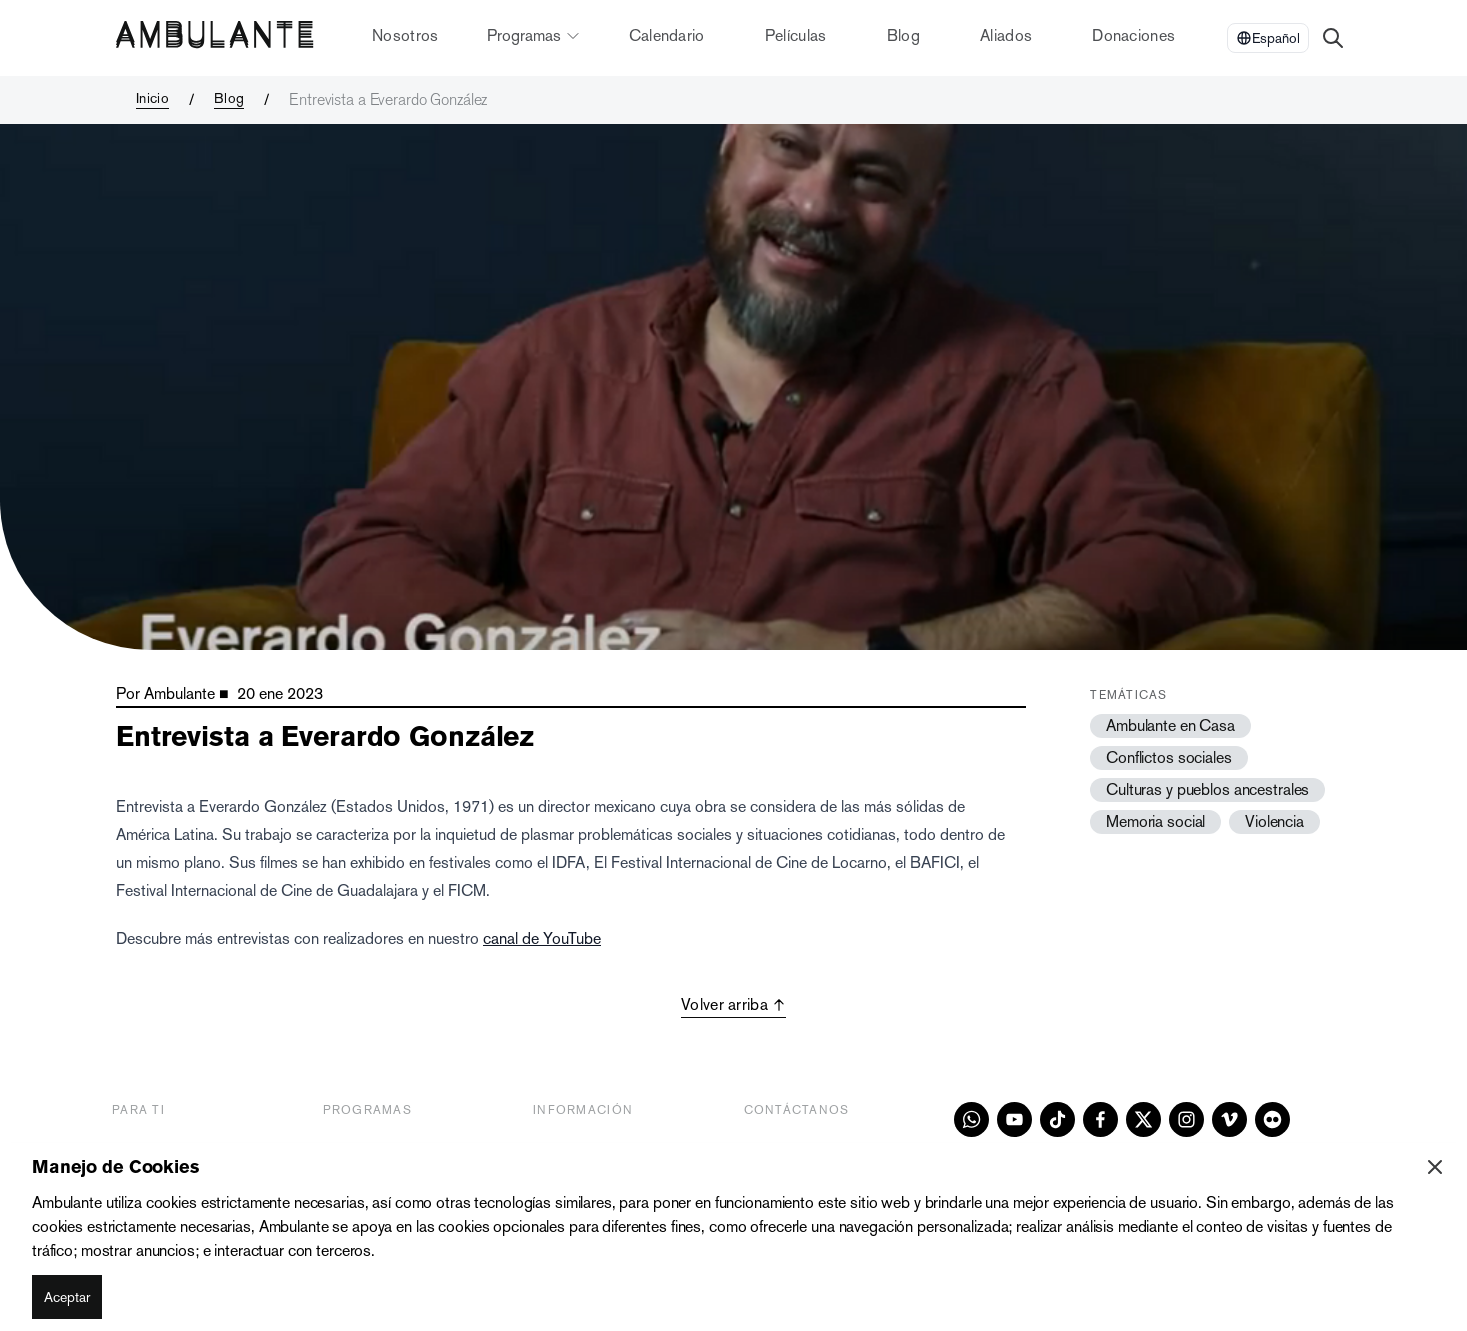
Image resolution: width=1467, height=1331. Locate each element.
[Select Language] (1268, 38)
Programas (534, 35)
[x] (1143, 1119)
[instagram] (1186, 1119)
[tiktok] (1057, 1119)
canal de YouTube (542, 938)
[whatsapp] (971, 1119)
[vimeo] (1229, 1119)
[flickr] (1272, 1119)
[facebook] (1100, 1119)
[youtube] (1014, 1119)
